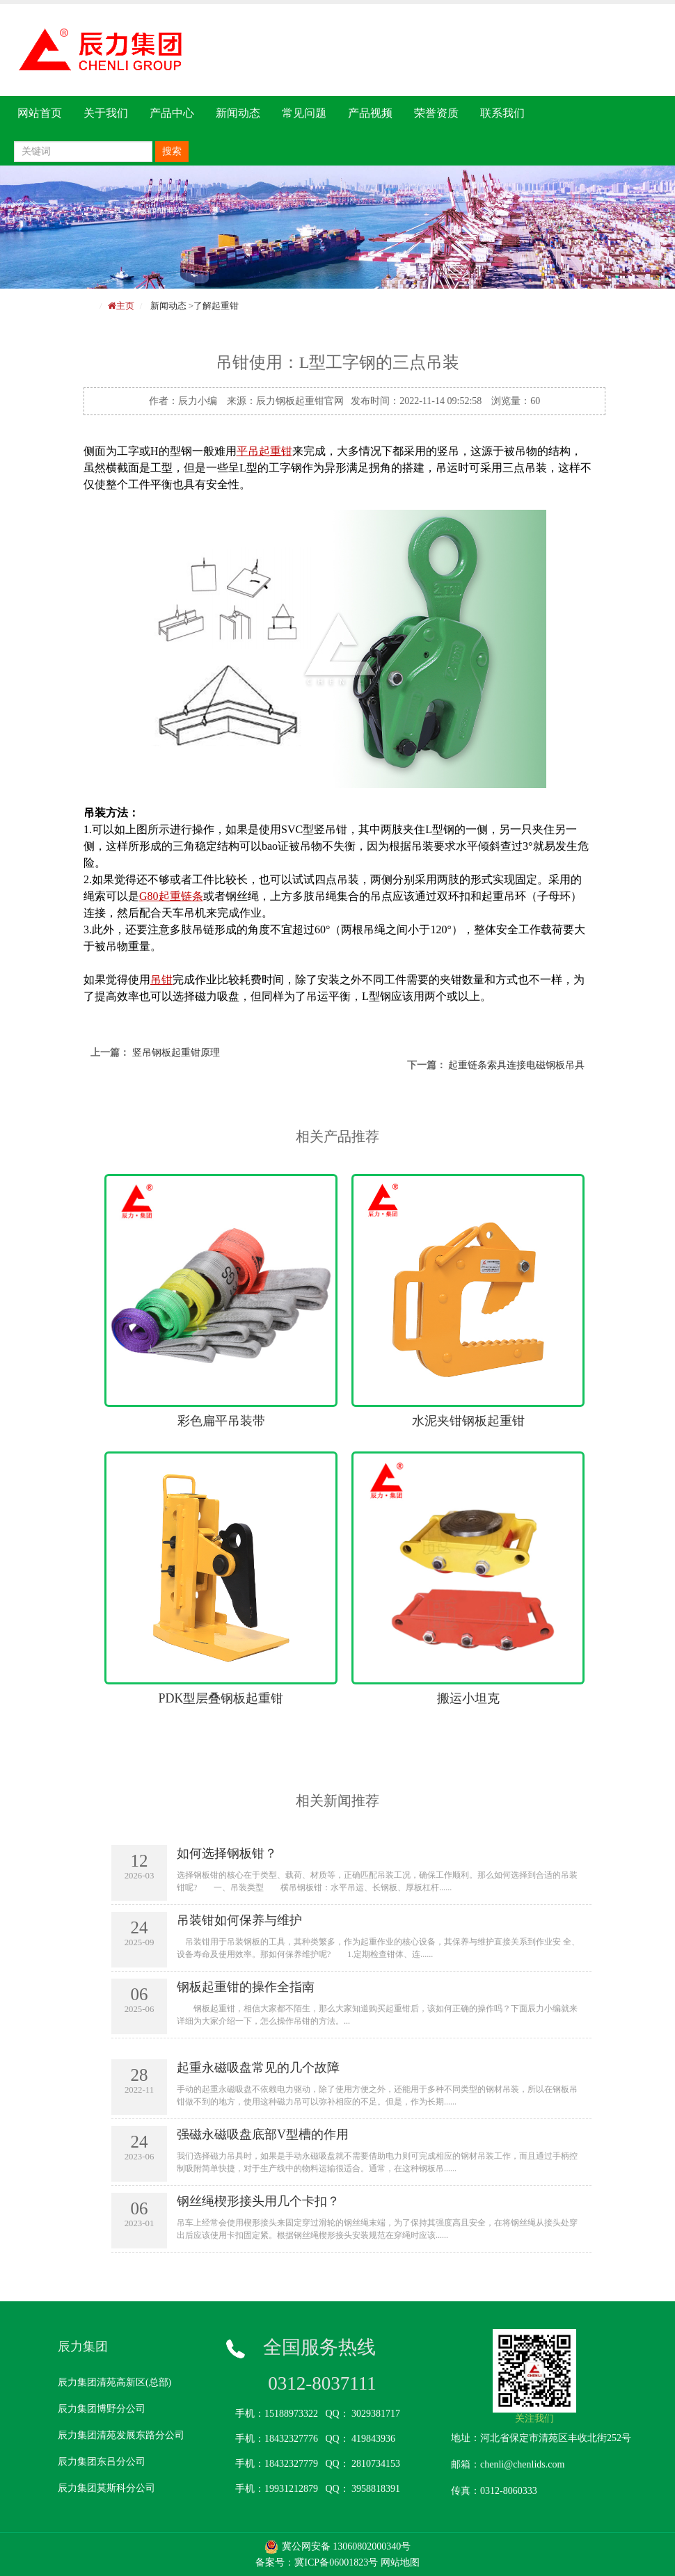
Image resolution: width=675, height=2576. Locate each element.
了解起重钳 (216, 305)
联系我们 (502, 113)
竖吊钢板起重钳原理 (176, 1052)
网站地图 (400, 2562)
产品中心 (172, 113)
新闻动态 (238, 113)
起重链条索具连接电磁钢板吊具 (516, 1065)
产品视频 (370, 113)
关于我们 (106, 113)
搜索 (172, 151)
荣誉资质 (436, 113)
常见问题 (304, 113)
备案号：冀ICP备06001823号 (316, 2562)
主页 (125, 305)
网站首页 (39, 113)
